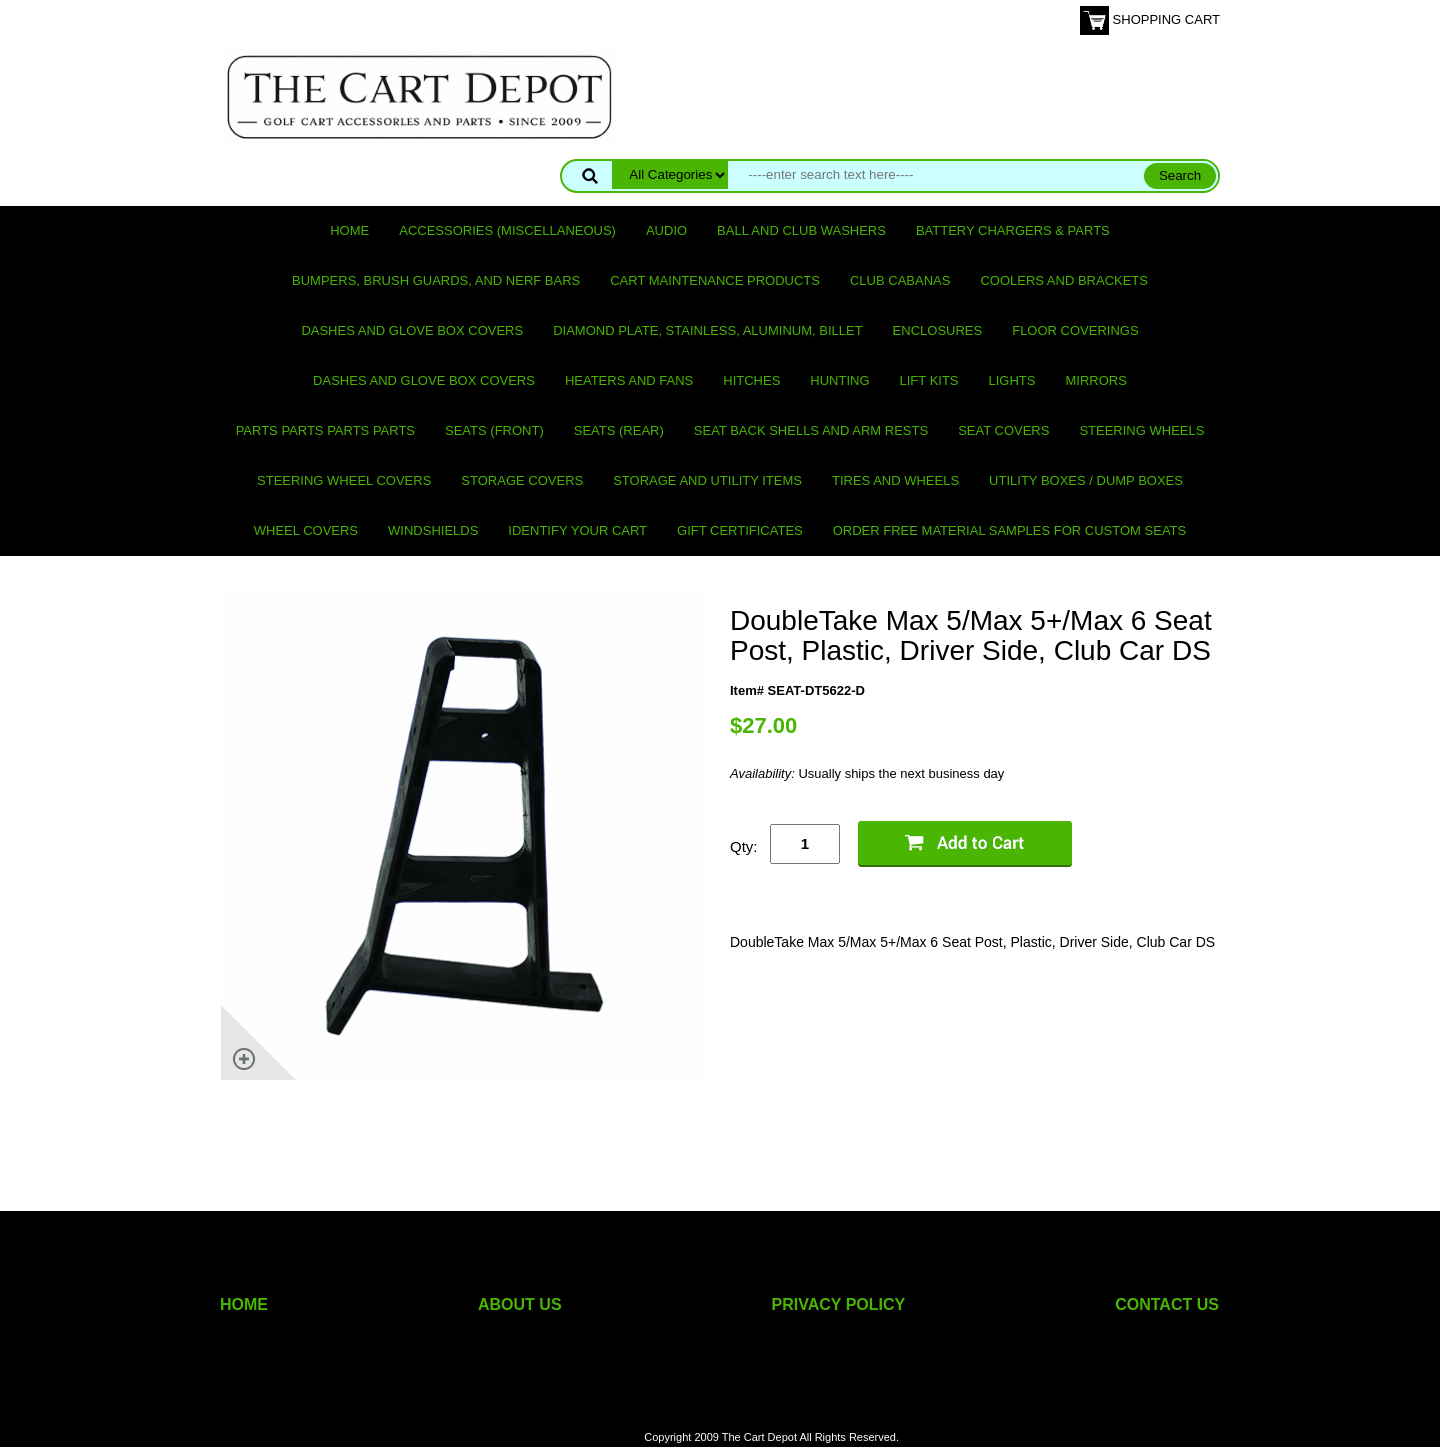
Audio (666, 230)
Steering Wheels (1141, 430)
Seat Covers (1003, 430)
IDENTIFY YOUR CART (577, 530)
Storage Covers (522, 480)
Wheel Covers (306, 530)
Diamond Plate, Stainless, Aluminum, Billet (707, 330)
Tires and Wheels (895, 480)
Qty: (744, 846)
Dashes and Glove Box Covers (412, 330)
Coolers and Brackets (1064, 280)
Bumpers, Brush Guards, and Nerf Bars (436, 280)
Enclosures (938, 330)
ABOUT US (520, 1304)
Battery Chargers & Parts (1013, 230)
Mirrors (1096, 380)
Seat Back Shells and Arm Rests (811, 430)
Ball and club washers (801, 230)
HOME (244, 1304)
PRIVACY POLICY (839, 1304)
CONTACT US (1167, 1304)
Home (349, 230)
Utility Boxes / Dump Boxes (1086, 480)
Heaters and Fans (629, 380)
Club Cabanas (900, 280)
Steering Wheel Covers (344, 480)
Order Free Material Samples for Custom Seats (1009, 530)
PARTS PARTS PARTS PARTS (325, 430)
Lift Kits (929, 380)
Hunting (839, 380)
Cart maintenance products (715, 280)
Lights (1012, 380)
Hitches (751, 380)
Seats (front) (494, 430)
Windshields (433, 530)
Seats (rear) (619, 430)
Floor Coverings (1075, 330)
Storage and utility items (707, 480)
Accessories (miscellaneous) (507, 230)
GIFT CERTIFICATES (740, 530)
